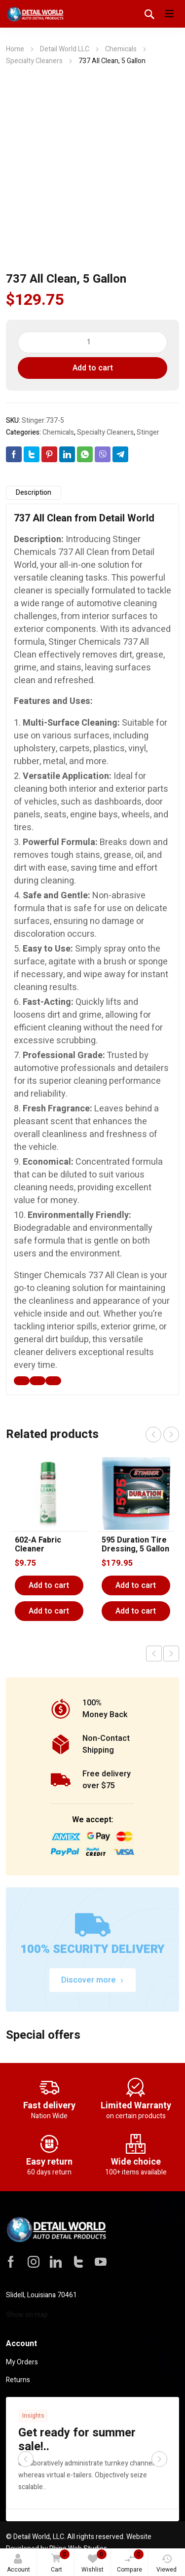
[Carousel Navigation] (162, 1434)
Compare (130, 2561)
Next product (171, 1653)
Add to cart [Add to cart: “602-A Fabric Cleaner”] (49, 1585)
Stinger (148, 432)
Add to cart (93, 368)
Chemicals (121, 49)
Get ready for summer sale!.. (77, 2439)
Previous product (154, 1653)
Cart (59, 2562)
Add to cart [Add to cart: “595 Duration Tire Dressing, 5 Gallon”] (135, 1585)
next (171, 1434)
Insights (33, 2415)
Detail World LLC (64, 49)
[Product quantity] (93, 342)
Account (18, 2564)
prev (153, 1434)
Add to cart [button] (49, 1611)
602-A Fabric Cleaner (38, 1544)
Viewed (166, 2564)
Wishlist (94, 2561)
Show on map (27, 2315)
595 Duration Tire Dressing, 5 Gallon (135, 1544)
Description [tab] (33, 492)
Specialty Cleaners (34, 61)
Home (15, 49)
